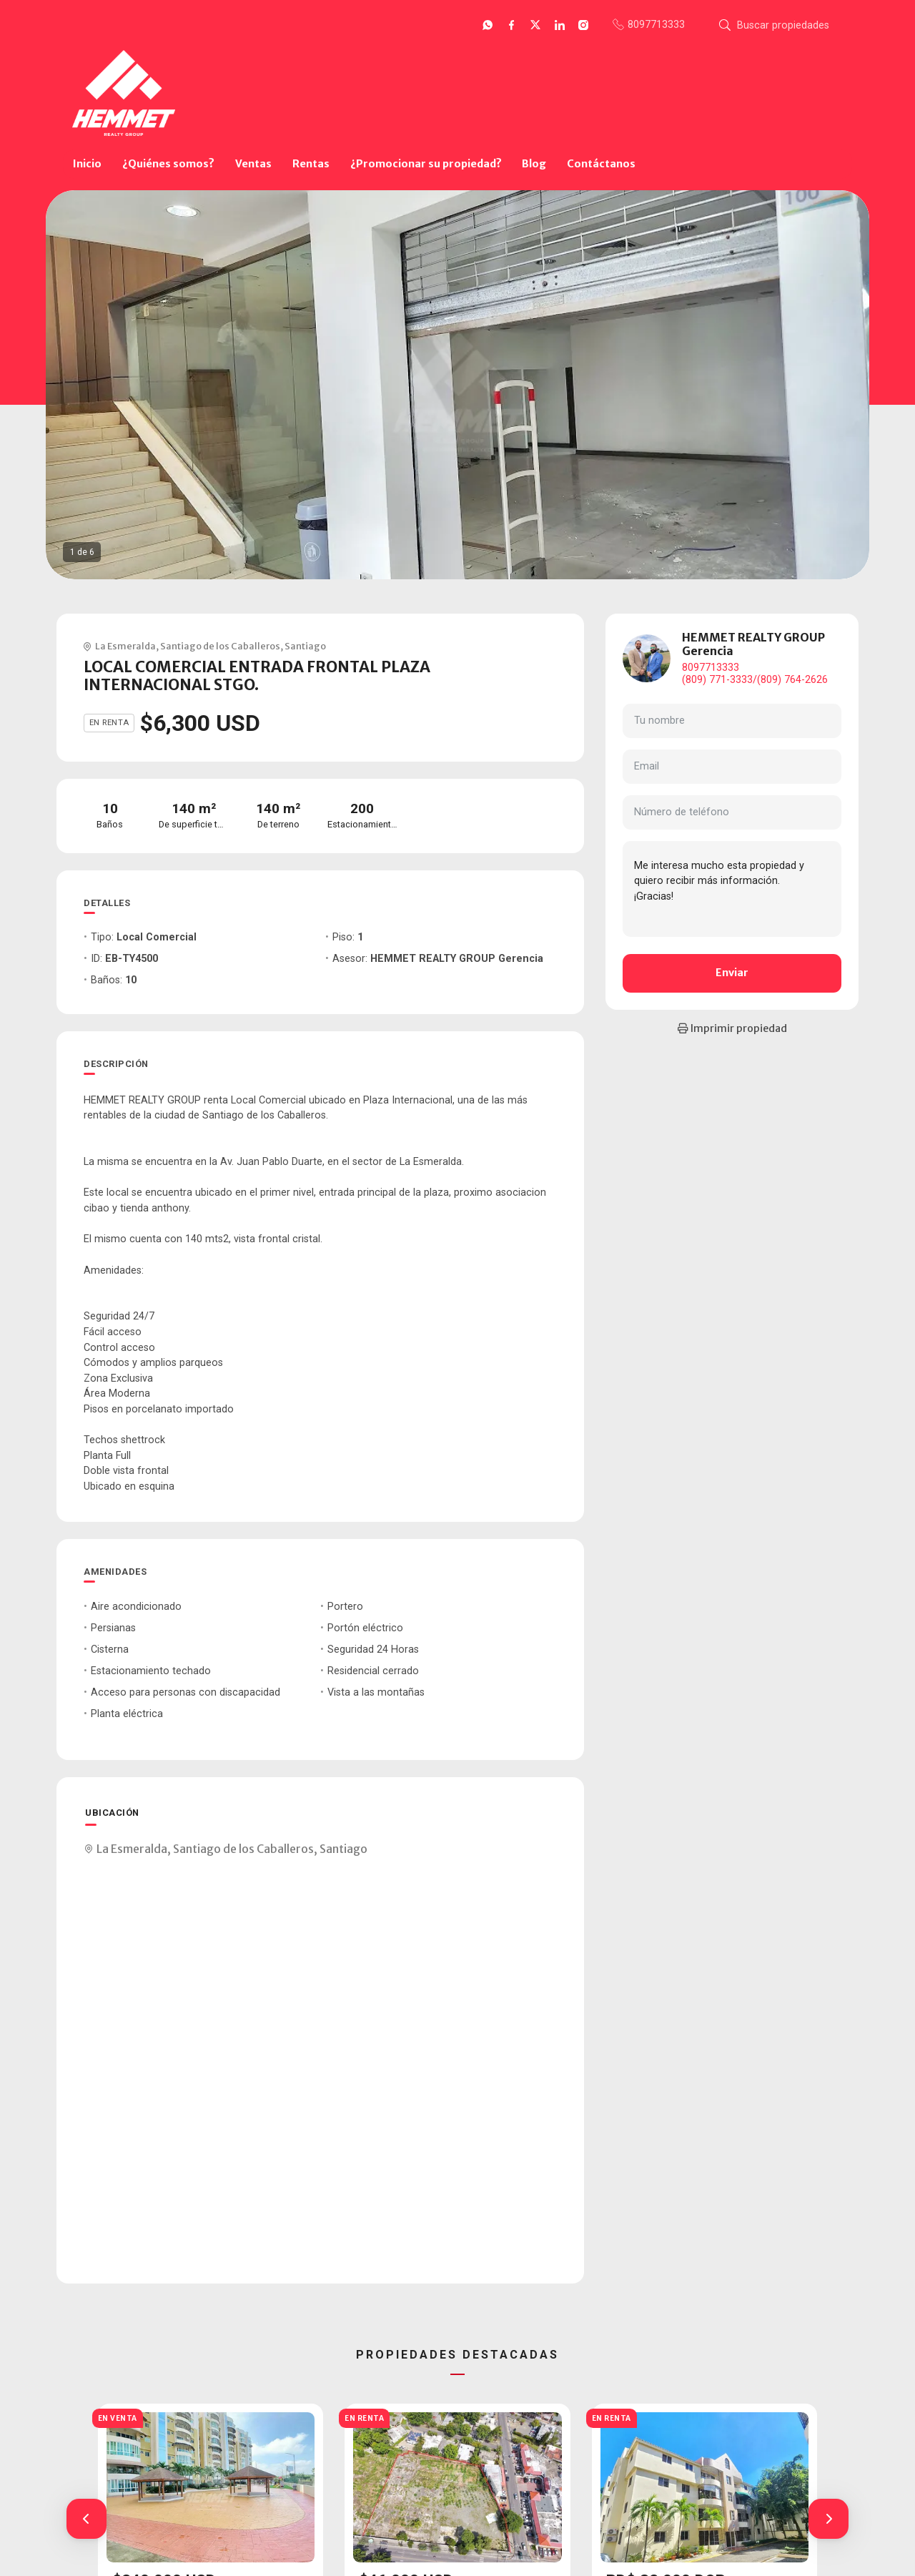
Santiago (305, 646)
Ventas (253, 163)
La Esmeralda (125, 646)
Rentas (311, 163)
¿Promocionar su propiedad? (426, 163)
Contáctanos (601, 163)
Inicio (87, 163)
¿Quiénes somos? (168, 163)
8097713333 (710, 668)
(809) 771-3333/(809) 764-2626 (755, 680)
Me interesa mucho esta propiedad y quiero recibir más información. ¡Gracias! (732, 889)
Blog (534, 163)
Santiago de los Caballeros (220, 646)
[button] (86, 2519)
